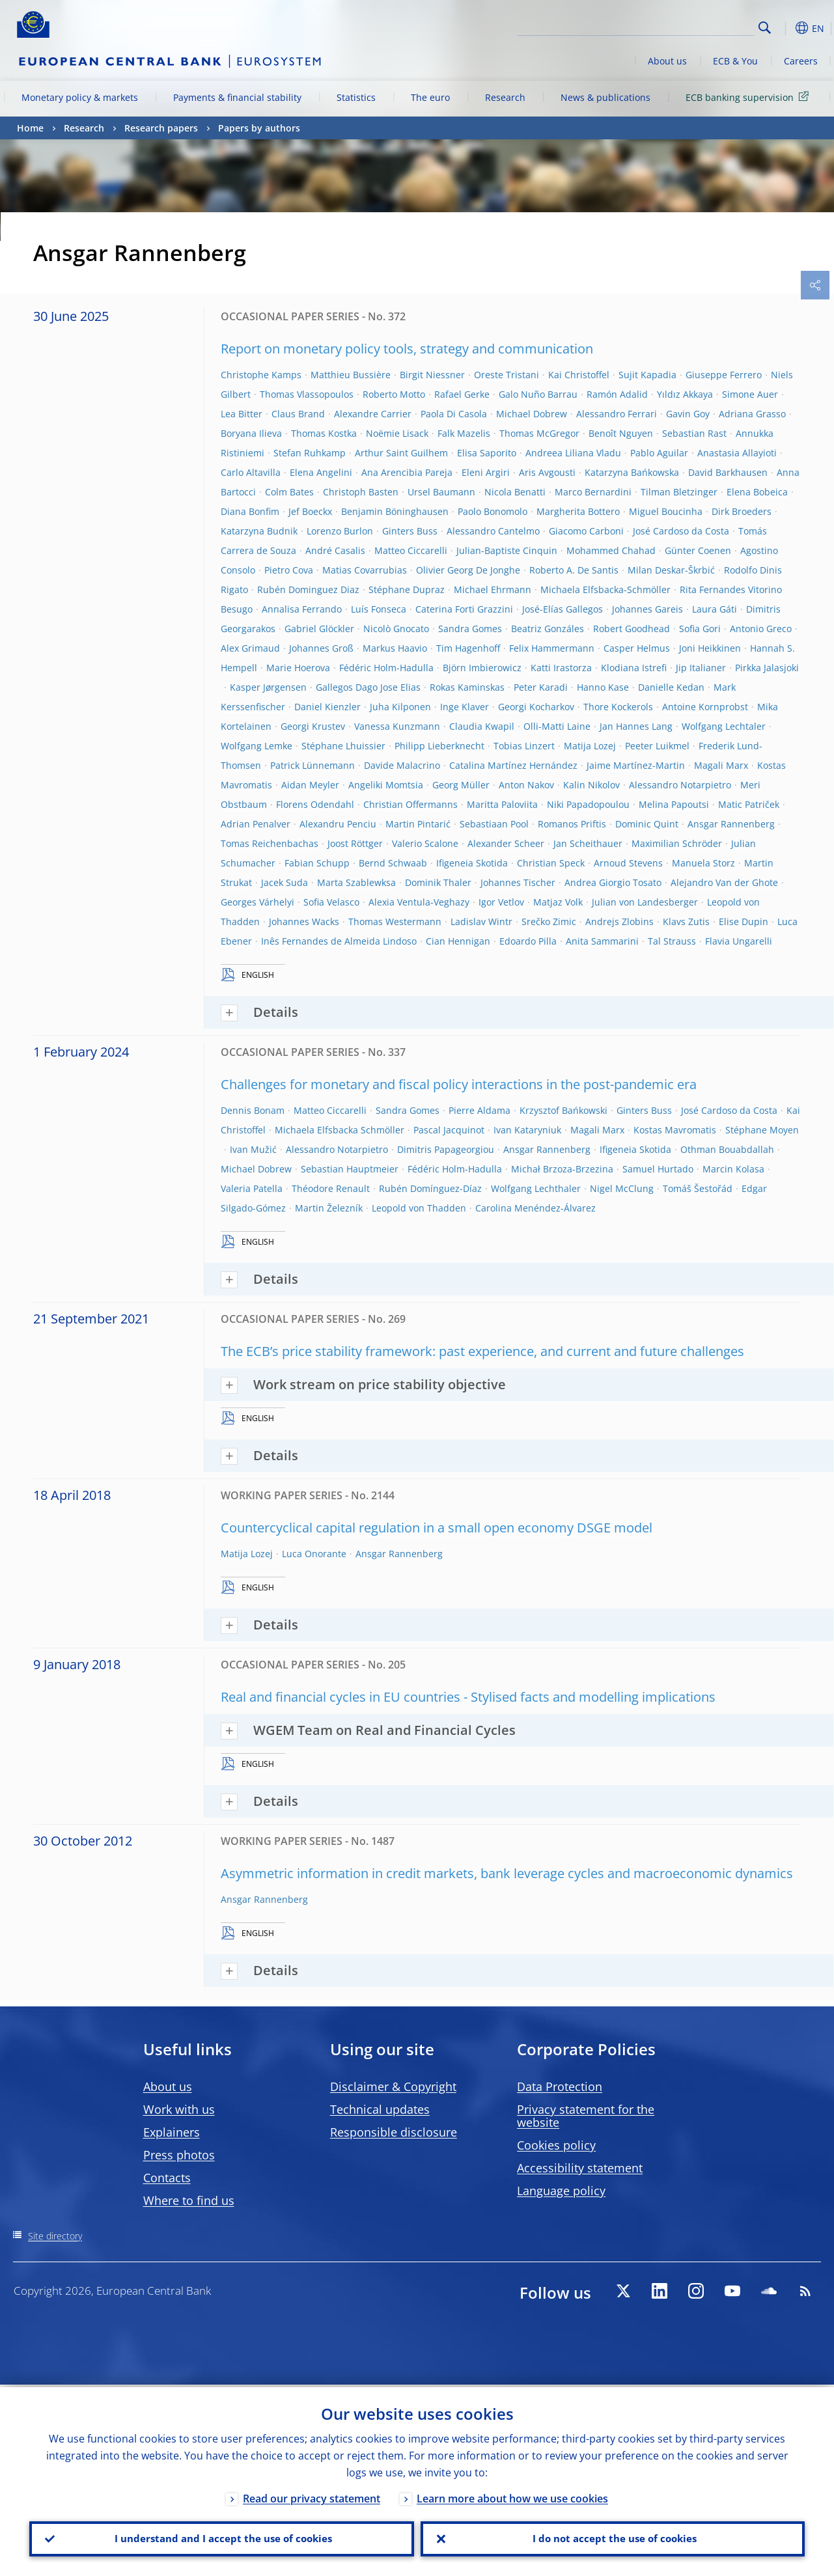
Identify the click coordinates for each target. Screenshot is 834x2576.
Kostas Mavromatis (674, 1130)
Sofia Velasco (331, 902)
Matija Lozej (590, 746)
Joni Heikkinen (710, 648)
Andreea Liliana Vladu (573, 453)
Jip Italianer (701, 667)
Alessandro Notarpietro (680, 785)
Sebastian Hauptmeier (349, 1169)
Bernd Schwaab (393, 863)
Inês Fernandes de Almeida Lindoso (339, 941)
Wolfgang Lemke (256, 746)
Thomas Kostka (324, 433)
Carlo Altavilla (251, 472)
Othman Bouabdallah (727, 1149)
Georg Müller (461, 785)
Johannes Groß (321, 648)
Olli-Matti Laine (557, 726)
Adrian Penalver (255, 824)
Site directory (55, 2236)
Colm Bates (289, 492)
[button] (785, 28)
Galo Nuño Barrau (538, 394)
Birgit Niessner (432, 374)
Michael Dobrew (531, 414)
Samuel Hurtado (657, 1169)
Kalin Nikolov (591, 785)
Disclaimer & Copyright (393, 2086)
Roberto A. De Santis (574, 570)
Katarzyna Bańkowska (632, 472)
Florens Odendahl (315, 804)
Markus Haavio (395, 648)
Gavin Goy (688, 414)
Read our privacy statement (311, 2496)
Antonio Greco (761, 628)
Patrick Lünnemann (312, 765)
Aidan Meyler (310, 785)
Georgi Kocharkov (536, 706)
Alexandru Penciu (337, 824)
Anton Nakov (526, 785)
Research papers (161, 128)
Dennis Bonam (253, 1110)
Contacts (167, 2177)
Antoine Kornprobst (705, 706)
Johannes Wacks (304, 921)
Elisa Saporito (486, 453)
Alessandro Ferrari (616, 414)
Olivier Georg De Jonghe (468, 570)
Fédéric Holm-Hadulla (386, 667)
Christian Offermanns (410, 804)
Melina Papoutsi (674, 804)
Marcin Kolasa (733, 1169)
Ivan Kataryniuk (527, 1130)
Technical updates (380, 2109)
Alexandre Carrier (372, 414)
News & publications (605, 97)
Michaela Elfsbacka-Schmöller (605, 589)
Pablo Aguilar (659, 453)
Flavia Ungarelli (738, 941)
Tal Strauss (672, 941)
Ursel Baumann (441, 492)
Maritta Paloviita (502, 804)
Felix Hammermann (551, 648)
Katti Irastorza (561, 667)
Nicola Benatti (515, 492)
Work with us (179, 2109)
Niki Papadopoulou (588, 804)
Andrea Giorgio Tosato (612, 882)
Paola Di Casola (454, 414)
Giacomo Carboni (586, 531)
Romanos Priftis (572, 824)
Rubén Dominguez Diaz (308, 589)
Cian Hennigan (458, 941)
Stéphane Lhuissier (343, 746)
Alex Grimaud (250, 648)
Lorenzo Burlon (340, 531)
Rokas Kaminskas (467, 687)
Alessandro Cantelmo (493, 531)
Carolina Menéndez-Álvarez (535, 1208)
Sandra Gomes (470, 628)
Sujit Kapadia (647, 374)
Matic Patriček (748, 804)
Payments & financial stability (237, 97)
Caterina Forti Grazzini (464, 609)
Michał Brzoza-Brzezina (562, 1169)
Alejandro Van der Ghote (724, 882)
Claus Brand (298, 414)
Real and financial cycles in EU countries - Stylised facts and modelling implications (468, 1697)
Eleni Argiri (486, 472)
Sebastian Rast (694, 433)
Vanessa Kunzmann (397, 726)
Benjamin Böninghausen (395, 511)
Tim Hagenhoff (468, 648)
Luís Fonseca (378, 609)
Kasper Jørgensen (268, 687)
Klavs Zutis (686, 921)
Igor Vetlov (501, 902)
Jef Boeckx (310, 511)
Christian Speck (551, 863)
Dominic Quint (646, 824)
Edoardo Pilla (528, 941)
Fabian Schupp (317, 863)
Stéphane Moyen (762, 1130)
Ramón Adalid (617, 394)
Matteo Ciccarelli (410, 550)
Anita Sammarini (602, 941)
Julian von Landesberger (645, 902)
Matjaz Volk (558, 902)
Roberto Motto (394, 394)
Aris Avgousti (547, 472)
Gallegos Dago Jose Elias (368, 687)
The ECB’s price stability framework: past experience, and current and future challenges (482, 1351)
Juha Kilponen (400, 706)
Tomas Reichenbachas (269, 843)
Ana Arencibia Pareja (406, 472)
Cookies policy (556, 2145)
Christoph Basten (360, 492)
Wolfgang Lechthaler (536, 1188)
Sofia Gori (700, 628)
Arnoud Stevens (628, 863)
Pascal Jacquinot (448, 1130)
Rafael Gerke (462, 394)
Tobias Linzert (524, 746)
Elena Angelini (321, 472)
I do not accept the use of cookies (613, 2537)
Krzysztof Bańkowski (563, 1110)
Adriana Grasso (752, 414)
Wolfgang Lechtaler (724, 726)
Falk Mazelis (464, 433)
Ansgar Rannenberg (731, 824)
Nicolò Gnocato (396, 628)
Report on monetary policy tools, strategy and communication (407, 348)
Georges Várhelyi (257, 902)
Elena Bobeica (757, 492)
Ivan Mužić (253, 1149)
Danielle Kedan (671, 687)
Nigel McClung (622, 1188)
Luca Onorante (314, 1553)
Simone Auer (750, 394)
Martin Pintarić (418, 824)
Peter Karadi (541, 687)
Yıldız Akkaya (685, 394)
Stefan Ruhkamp (309, 453)
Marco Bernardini (593, 492)
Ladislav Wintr (481, 921)
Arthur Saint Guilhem (401, 453)
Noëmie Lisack (397, 433)
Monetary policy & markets (79, 97)
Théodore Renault (331, 1188)
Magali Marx (721, 765)
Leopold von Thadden (419, 1208)
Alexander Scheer (505, 843)
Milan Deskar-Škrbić (671, 570)
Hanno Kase (603, 687)
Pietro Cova (288, 570)
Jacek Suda (284, 882)
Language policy (561, 2190)
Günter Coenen (698, 550)
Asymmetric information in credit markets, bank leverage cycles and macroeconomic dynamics (507, 1873)
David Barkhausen (728, 472)
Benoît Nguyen (621, 433)
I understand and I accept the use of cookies (221, 2537)
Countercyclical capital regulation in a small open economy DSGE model (436, 1527)
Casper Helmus (637, 648)
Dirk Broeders (741, 511)
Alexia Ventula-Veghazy (418, 902)
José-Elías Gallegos (562, 609)
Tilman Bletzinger (679, 492)
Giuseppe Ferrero (724, 374)
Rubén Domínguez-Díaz (430, 1188)
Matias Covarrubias (364, 570)
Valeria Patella (252, 1188)
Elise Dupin (743, 921)
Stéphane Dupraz (406, 589)
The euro (430, 97)
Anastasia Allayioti (737, 453)
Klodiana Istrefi (634, 667)
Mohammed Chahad (611, 550)
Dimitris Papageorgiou (445, 1149)
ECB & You (735, 61)
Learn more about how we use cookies (512, 2496)
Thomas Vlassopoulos (307, 394)
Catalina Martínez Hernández (513, 765)
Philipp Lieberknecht (439, 746)
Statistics (356, 97)
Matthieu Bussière (351, 374)
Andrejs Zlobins (619, 921)
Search (764, 27)
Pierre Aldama (479, 1110)
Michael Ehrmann (492, 589)
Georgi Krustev (313, 726)
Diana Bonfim (250, 511)
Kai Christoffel (578, 374)
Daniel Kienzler (327, 706)
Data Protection (559, 2086)
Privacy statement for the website (585, 2115)
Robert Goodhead (631, 628)
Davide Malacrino (402, 765)
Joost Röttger (355, 843)
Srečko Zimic (548, 921)
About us (667, 61)
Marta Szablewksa (356, 882)
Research (505, 97)
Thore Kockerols (618, 706)
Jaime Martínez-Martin (636, 765)
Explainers (171, 2132)
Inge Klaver (464, 706)
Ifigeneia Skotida (472, 863)
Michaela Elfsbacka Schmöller (339, 1130)
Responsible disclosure (393, 2132)
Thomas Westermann (394, 921)
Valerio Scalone (425, 843)
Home (30, 128)
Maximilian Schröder (677, 843)
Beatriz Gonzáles (547, 628)
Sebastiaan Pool (494, 824)
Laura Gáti (714, 609)
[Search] (689, 26)
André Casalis (335, 550)
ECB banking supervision (749, 97)
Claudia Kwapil (481, 726)
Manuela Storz (703, 863)
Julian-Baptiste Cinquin (506, 550)
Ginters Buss (410, 531)
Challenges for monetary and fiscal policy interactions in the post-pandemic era (459, 1084)
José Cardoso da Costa (681, 531)
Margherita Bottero (578, 511)
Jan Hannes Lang (636, 726)
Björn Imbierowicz (482, 667)
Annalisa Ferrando (302, 609)
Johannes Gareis (647, 609)
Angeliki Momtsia (385, 785)
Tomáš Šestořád (697, 1188)
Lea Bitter (241, 414)
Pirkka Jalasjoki (767, 667)
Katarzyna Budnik (259, 531)
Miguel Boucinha (665, 511)
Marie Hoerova (298, 667)
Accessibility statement (580, 2168)
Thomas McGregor (539, 433)
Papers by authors (259, 128)
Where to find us (188, 2200)
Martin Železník (329, 1208)
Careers (801, 61)
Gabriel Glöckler (319, 628)
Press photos (179, 2155)
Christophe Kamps (261, 374)
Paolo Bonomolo (492, 511)
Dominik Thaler (438, 882)
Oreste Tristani (506, 374)
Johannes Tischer (517, 882)
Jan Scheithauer (587, 843)
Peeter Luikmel (657, 746)
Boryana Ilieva (251, 433)
